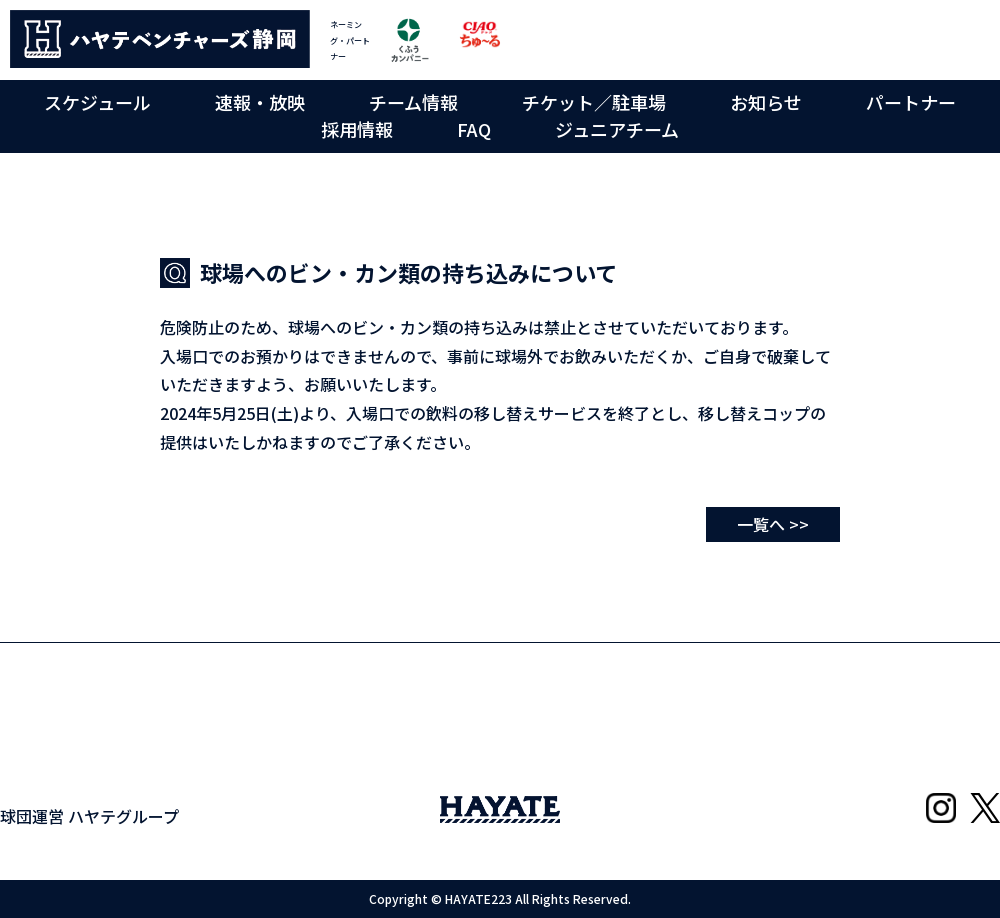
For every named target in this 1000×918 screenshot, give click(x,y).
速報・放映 (260, 102)
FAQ (474, 129)
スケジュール (97, 102)
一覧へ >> (773, 524)
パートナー (911, 102)
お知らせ (766, 102)
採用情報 (357, 129)
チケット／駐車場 (594, 102)
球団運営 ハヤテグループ (89, 816)
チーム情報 (413, 102)
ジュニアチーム (617, 129)
